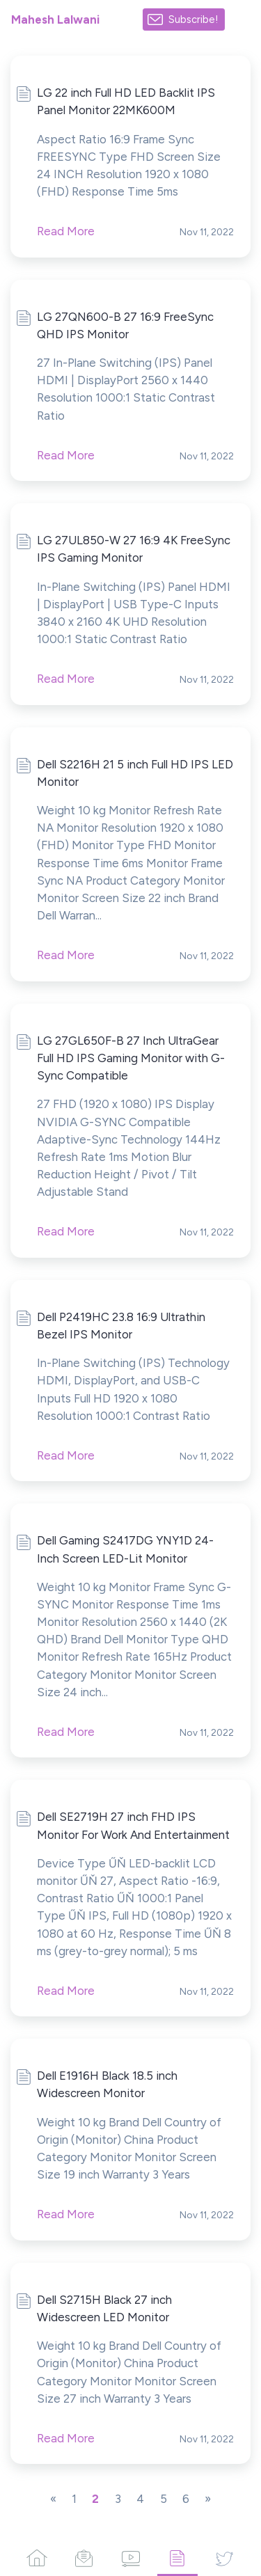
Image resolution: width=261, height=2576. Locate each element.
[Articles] (177, 2558)
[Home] (36, 2558)
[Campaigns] (83, 2558)
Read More (66, 231)
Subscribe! (193, 19)
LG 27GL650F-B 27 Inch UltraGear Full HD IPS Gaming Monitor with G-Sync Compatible (131, 1058)
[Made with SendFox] (243, 20)
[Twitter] (224, 2558)
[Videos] (130, 2558)
